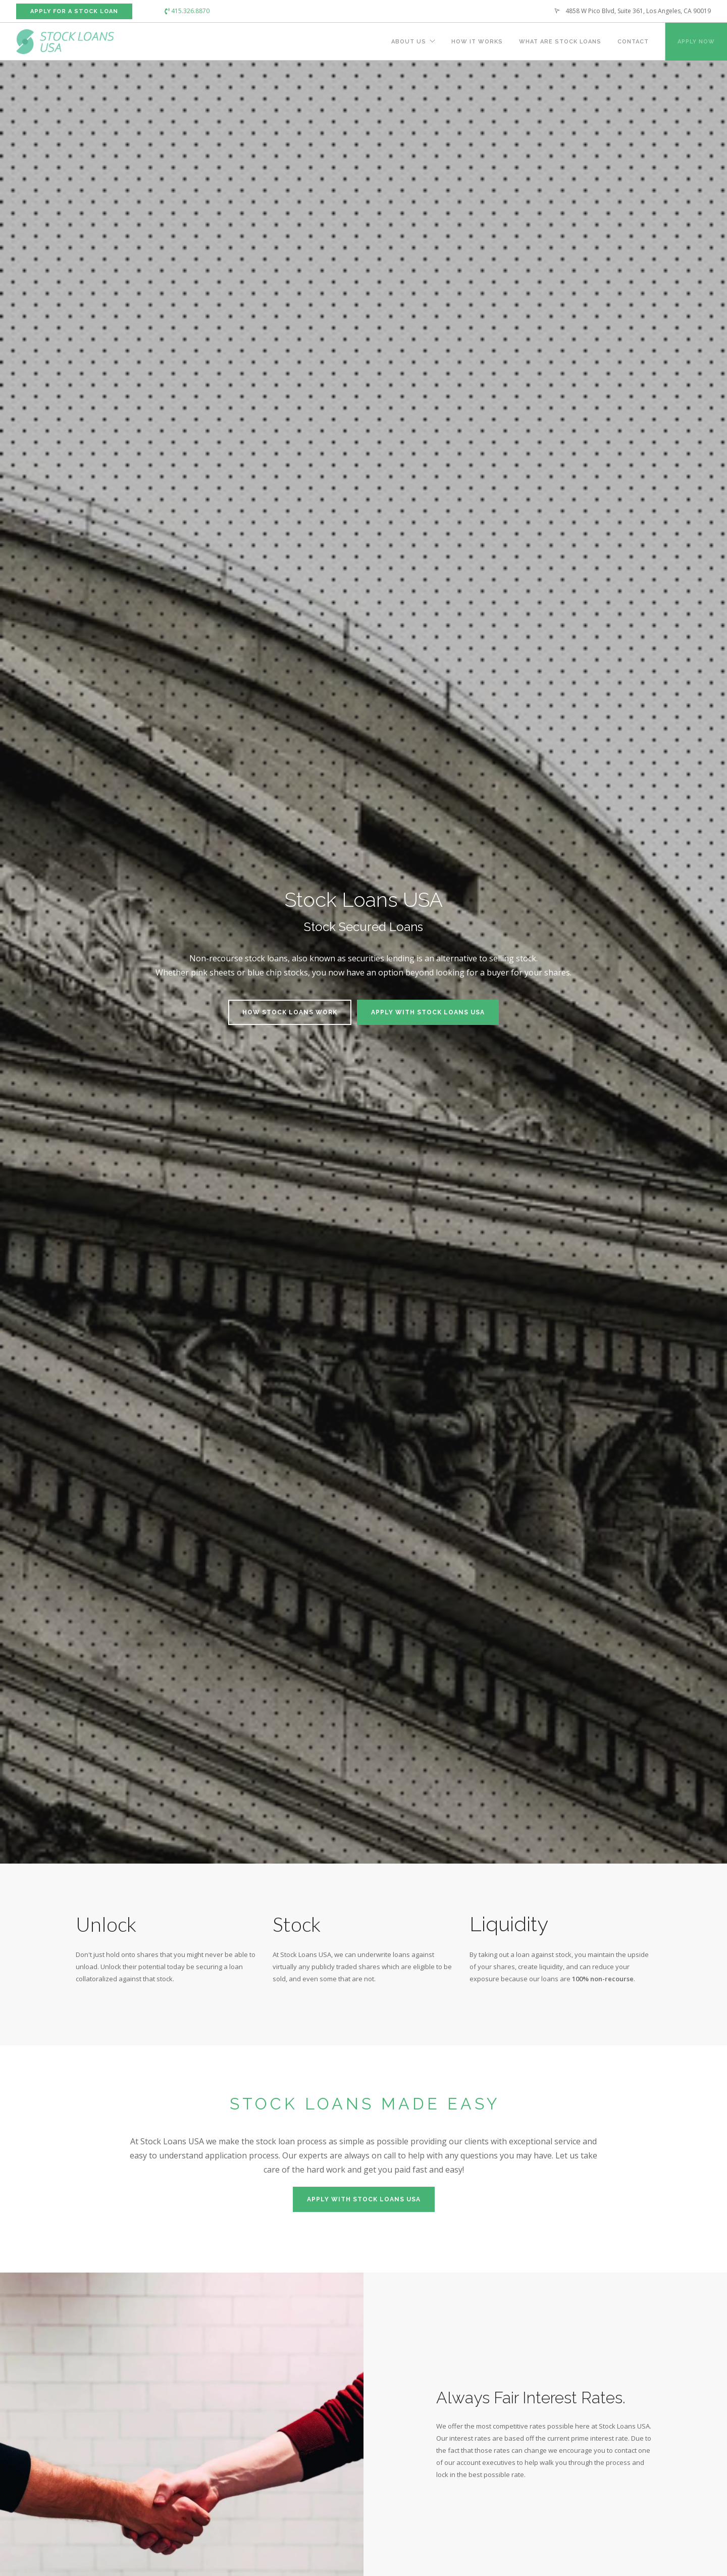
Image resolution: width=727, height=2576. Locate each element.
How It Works (477, 41)
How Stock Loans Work (289, 1012)
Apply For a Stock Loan (74, 11)
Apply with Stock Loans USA (428, 1012)
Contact (633, 41)
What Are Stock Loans (560, 41)
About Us (408, 41)
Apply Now (696, 41)
